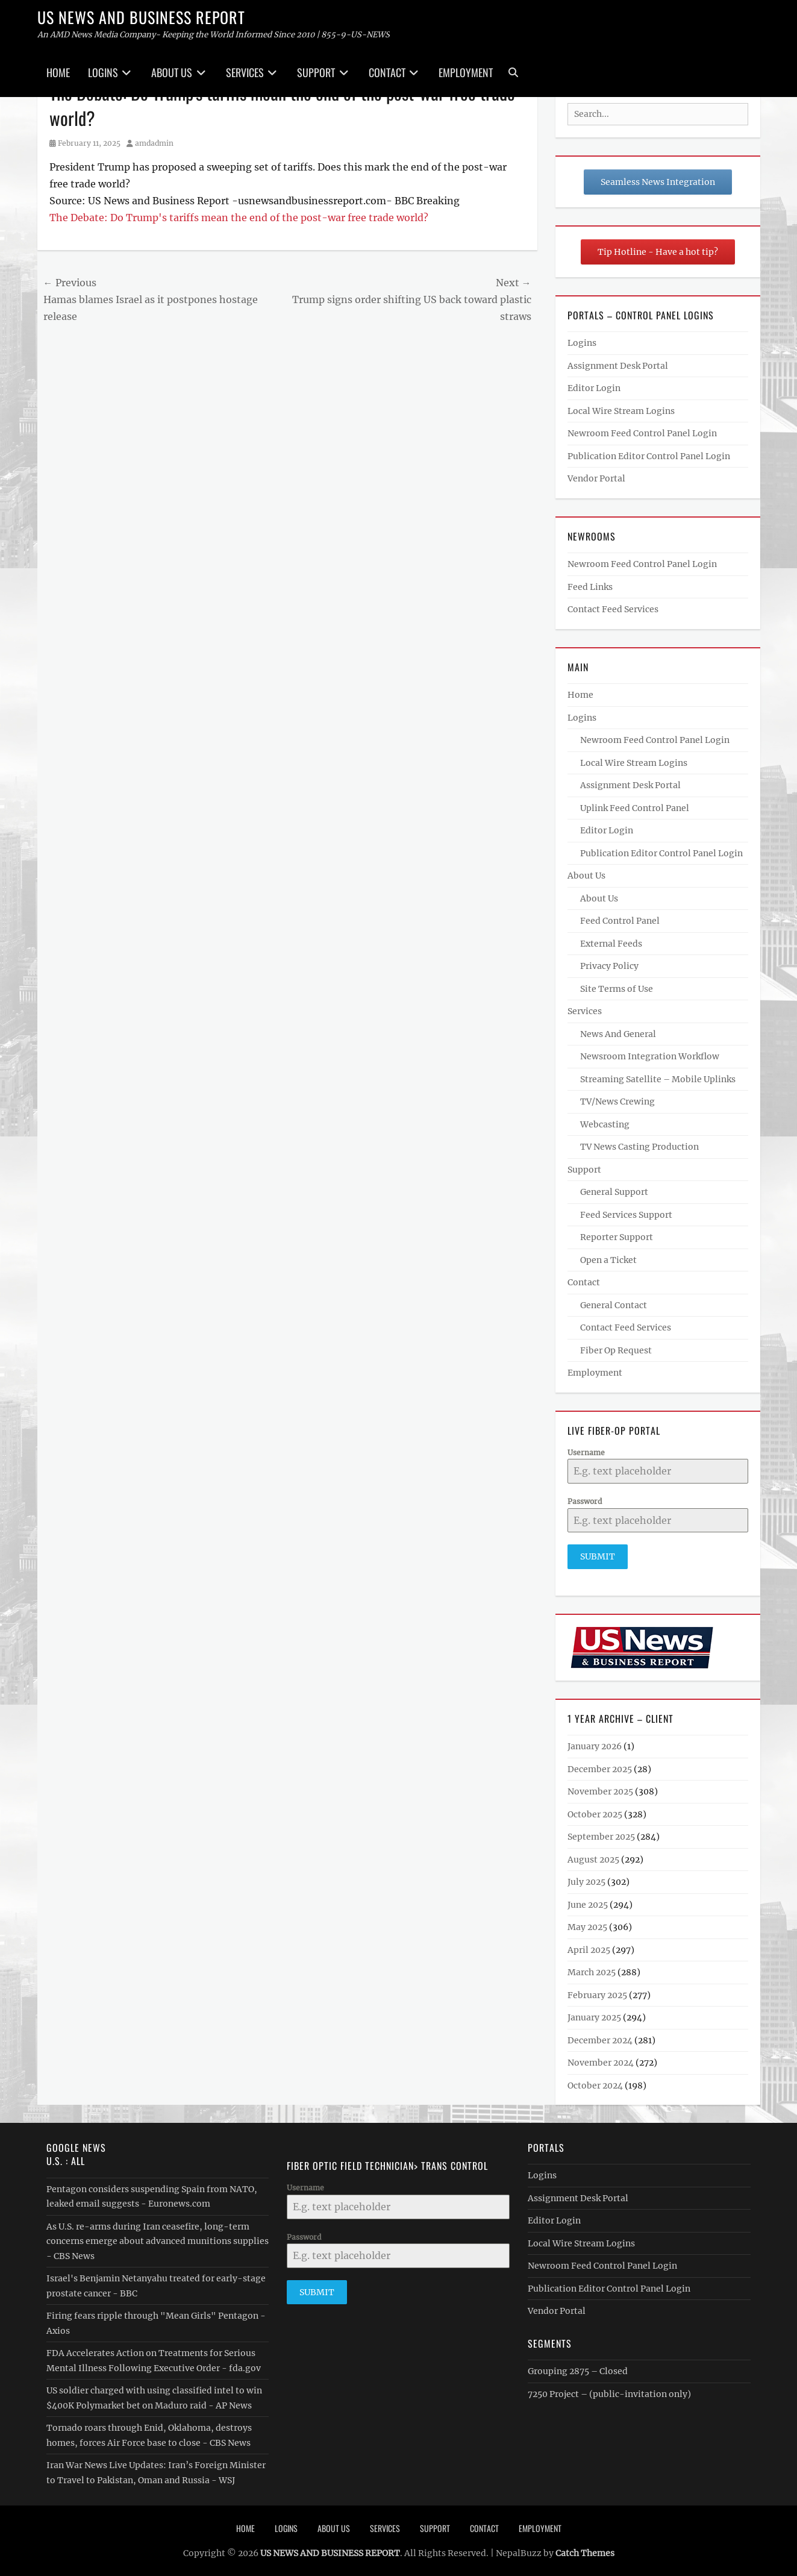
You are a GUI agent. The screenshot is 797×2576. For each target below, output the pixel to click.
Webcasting (605, 1124)
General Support (614, 1191)
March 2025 (591, 1969)
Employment (466, 72)
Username (586, 1452)
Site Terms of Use (616, 988)
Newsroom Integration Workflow (649, 1056)
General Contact (613, 1305)
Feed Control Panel (620, 920)
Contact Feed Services (612, 609)
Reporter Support (616, 1237)
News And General (618, 1034)
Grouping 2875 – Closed (578, 2368)
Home (58, 72)
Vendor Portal (596, 478)
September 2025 (601, 1834)
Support (316, 72)
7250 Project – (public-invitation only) (609, 2391)
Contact (387, 72)
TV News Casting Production (639, 1146)
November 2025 (600, 1789)
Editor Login (593, 388)
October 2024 (595, 2083)
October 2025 (594, 1812)
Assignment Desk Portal (617, 365)
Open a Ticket (608, 1260)
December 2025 (599, 1766)
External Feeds (611, 943)
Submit (597, 1556)
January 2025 (594, 2015)
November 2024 (600, 2060)
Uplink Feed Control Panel (634, 808)
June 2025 (587, 1902)
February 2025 (597, 1992)
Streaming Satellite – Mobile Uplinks (658, 1079)
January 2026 (594, 1743)
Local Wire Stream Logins (621, 411)
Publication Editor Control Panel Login (648, 456)
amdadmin (154, 143)
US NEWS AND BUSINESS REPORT (141, 17)
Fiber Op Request (616, 1350)
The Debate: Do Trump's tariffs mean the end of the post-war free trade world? (238, 218)
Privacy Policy (609, 966)
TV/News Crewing (617, 1101)
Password (584, 1501)
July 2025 (586, 1879)
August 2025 (593, 1857)
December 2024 (600, 2037)
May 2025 (587, 1924)
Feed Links (590, 586)
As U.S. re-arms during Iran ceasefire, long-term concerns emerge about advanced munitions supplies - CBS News (157, 2239)
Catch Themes (584, 2550)
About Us (171, 72)
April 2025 (588, 1947)
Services (245, 72)
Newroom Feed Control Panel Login (642, 433)
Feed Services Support (626, 1214)
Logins (103, 72)
